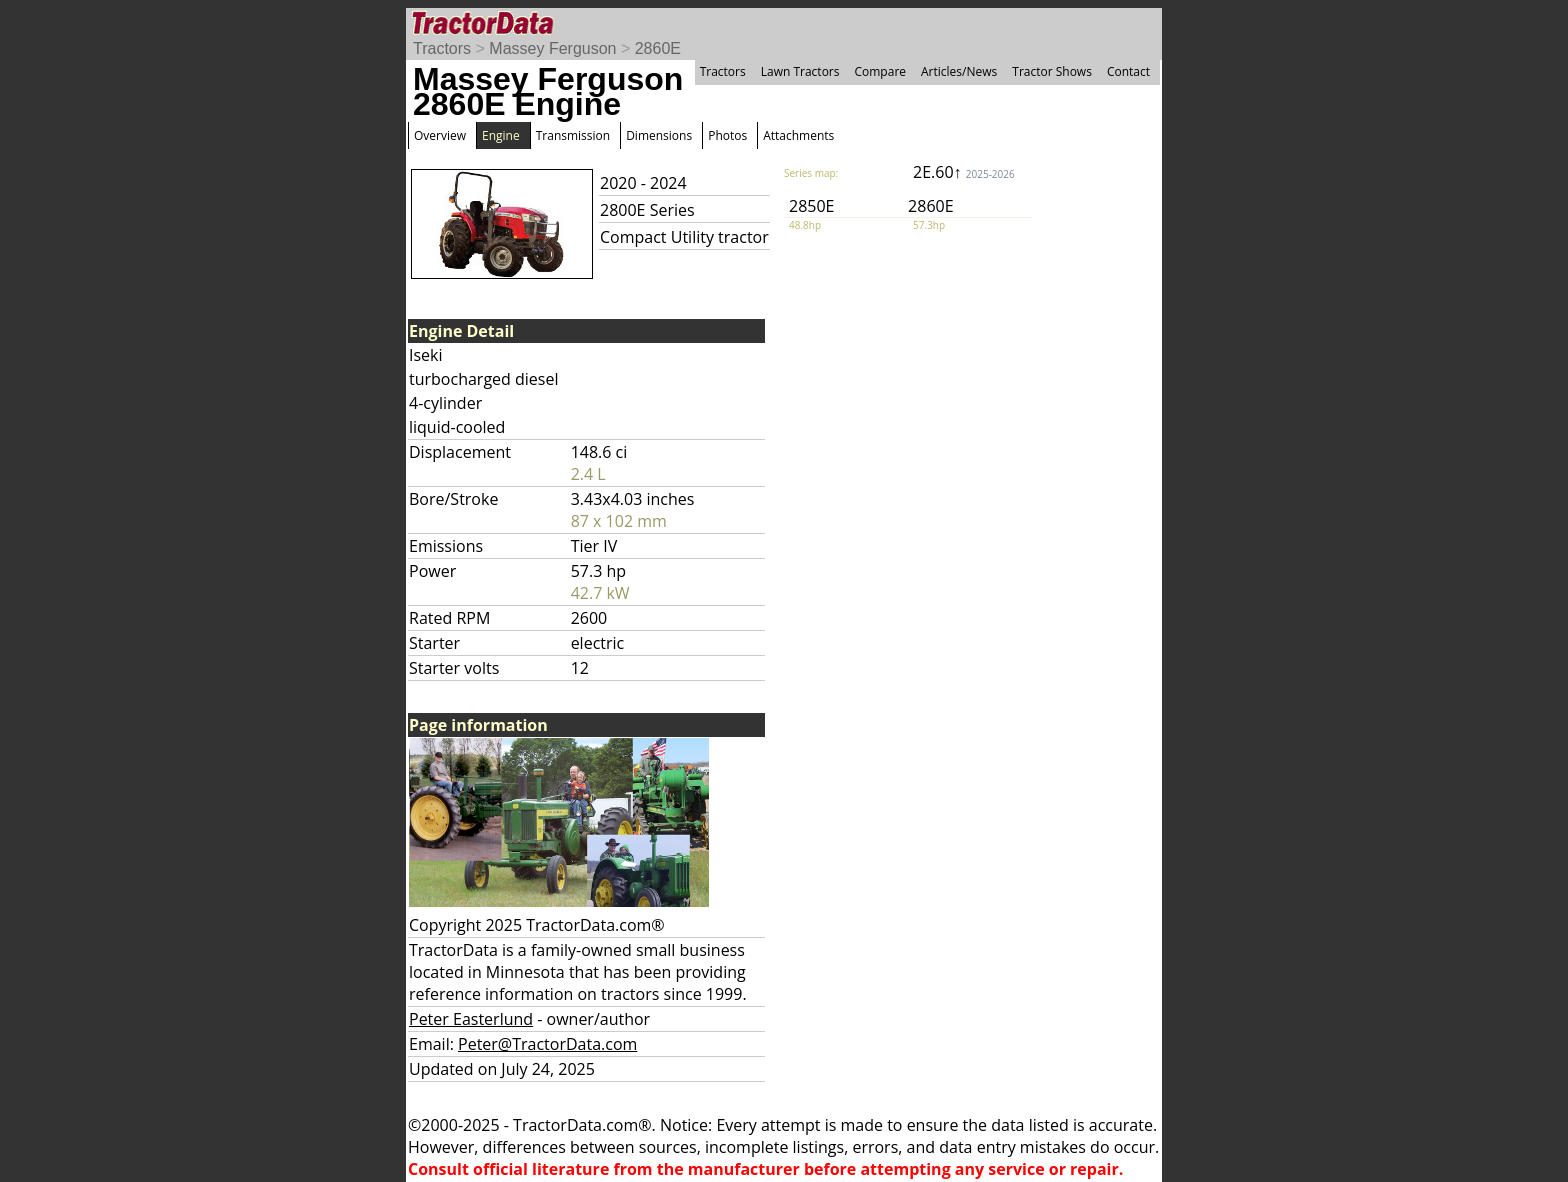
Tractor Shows (1052, 71)
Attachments (798, 135)
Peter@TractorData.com (547, 1044)
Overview (440, 135)
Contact (1128, 71)
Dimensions (659, 135)
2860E (658, 48)
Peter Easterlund (471, 1019)
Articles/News (959, 71)
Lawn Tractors (800, 71)
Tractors (442, 48)
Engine (501, 135)
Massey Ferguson (552, 48)
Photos (727, 135)
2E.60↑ (964, 172)
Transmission (573, 135)
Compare (880, 71)
